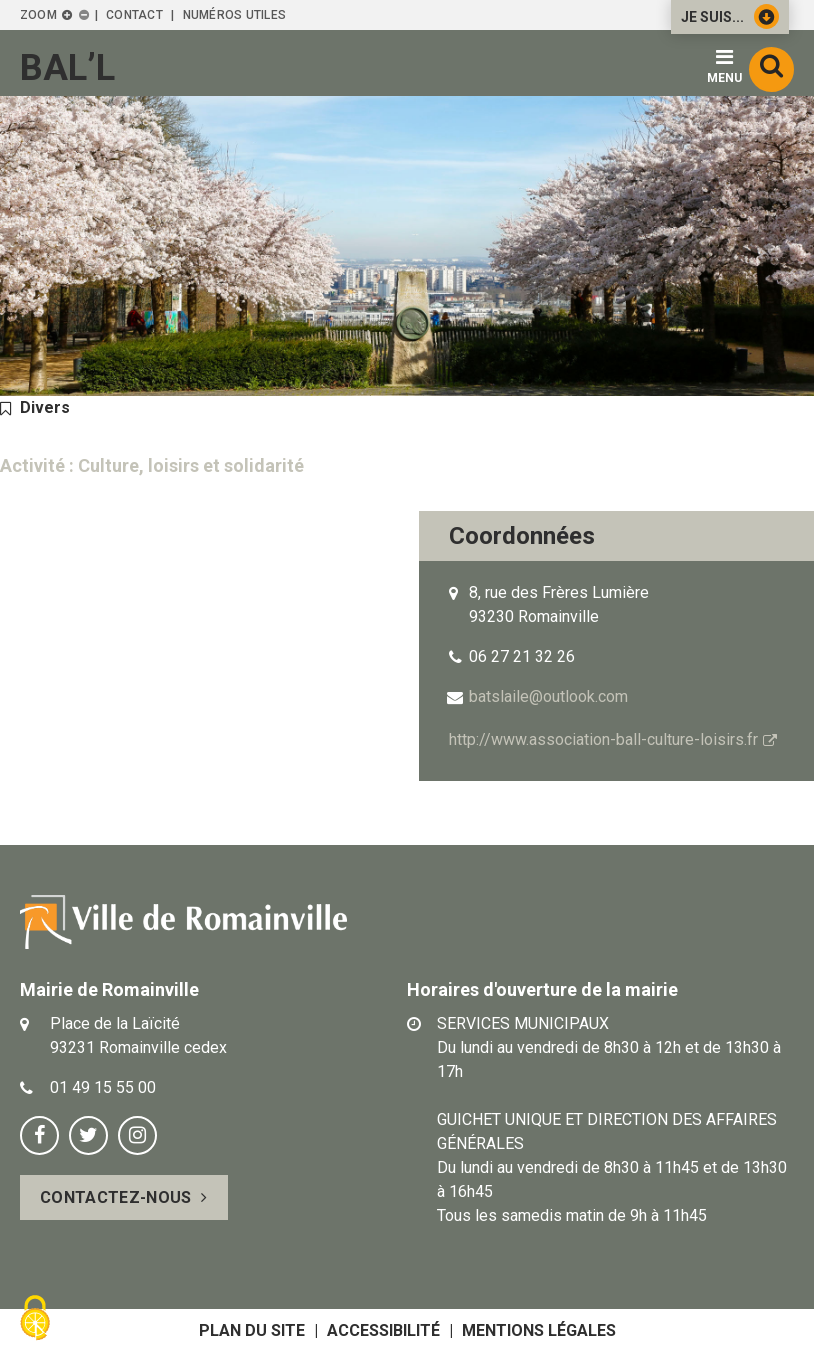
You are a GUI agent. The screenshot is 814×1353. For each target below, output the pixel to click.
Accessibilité (383, 1330)
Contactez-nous (115, 1197)
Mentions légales (539, 1330)
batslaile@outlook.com (548, 696)
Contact (134, 15)
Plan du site (252, 1330)
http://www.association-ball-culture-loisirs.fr (603, 739)
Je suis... (730, 16)
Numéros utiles (234, 15)
